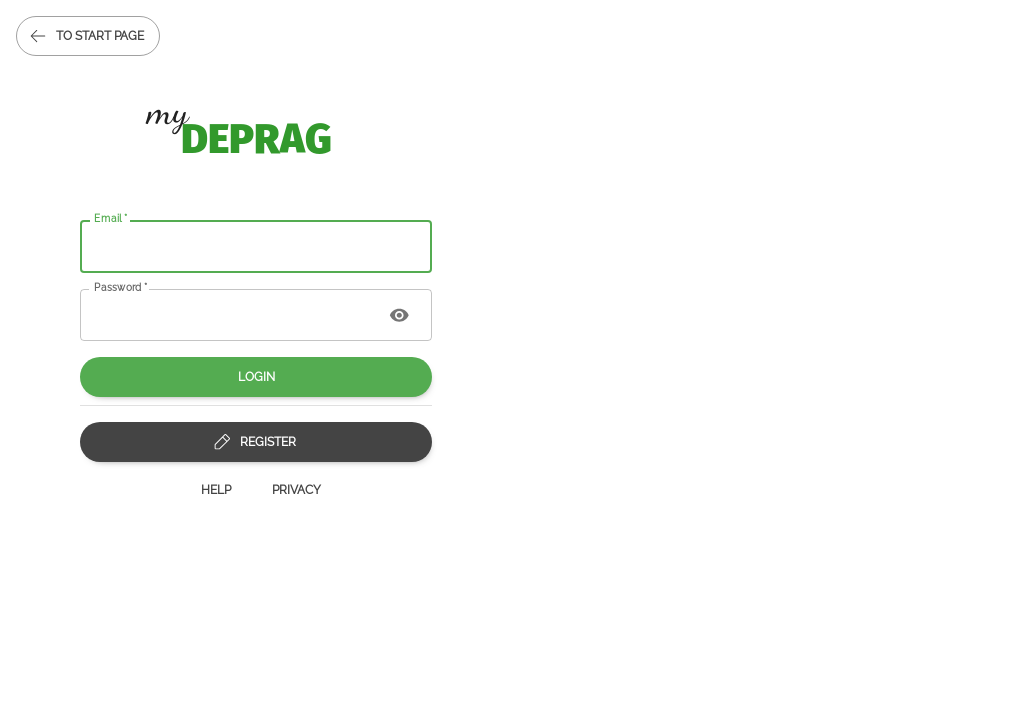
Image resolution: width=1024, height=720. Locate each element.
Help (216, 490)
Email (111, 218)
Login (256, 377)
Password (121, 286)
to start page (88, 36)
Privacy (296, 490)
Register (256, 442)
